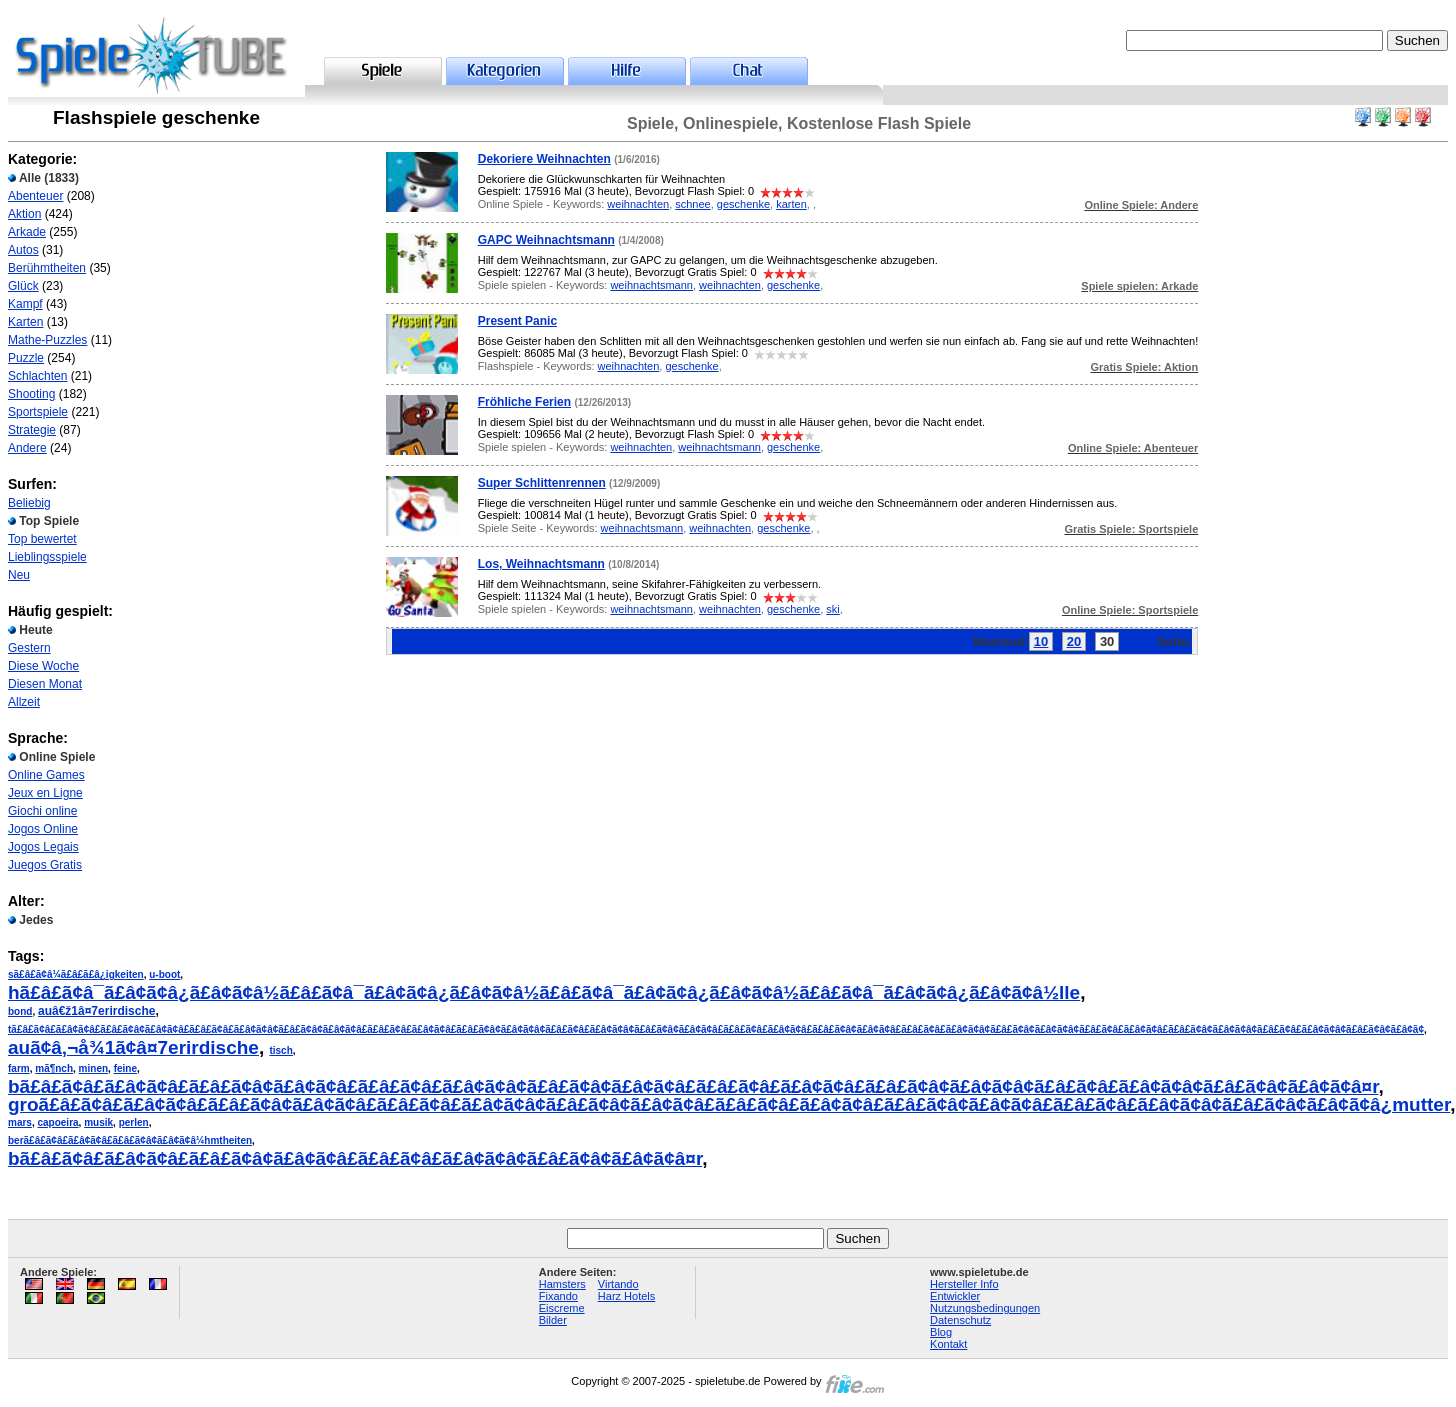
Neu (19, 575)
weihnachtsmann (651, 285)
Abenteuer (35, 196)
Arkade (27, 232)
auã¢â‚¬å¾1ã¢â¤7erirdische (133, 1047)
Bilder (553, 1320)
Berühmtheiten (47, 268)
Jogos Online (43, 829)
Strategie (32, 430)
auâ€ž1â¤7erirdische (96, 1011)
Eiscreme (562, 1308)
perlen (134, 1122)
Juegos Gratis (45, 865)
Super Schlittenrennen (542, 483)
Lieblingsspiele (47, 557)
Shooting (31, 394)
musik (98, 1122)
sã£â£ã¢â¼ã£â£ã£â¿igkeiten (76, 974)
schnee (692, 204)
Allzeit (24, 702)
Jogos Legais (43, 847)
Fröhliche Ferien (524, 402)
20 (1074, 641)
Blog (941, 1332)
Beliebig (29, 503)
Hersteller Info (964, 1284)
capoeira (57, 1122)
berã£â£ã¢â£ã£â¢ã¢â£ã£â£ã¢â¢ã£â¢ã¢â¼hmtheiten (130, 1140)
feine (125, 1068)
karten (791, 204)
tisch (280, 1050)
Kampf (25, 304)
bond (20, 1011)
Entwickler (955, 1296)
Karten (25, 322)
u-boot (164, 974)
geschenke (743, 204)
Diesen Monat (45, 684)
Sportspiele (38, 412)
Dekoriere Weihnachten (544, 159)
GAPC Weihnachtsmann (546, 240)
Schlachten (37, 376)
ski (832, 609)
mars (20, 1122)
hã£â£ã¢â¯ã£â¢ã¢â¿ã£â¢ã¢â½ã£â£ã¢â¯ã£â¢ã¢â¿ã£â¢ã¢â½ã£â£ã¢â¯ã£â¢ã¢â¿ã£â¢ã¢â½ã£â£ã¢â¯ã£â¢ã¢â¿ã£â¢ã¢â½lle (544, 992)
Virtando (618, 1284)
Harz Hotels (626, 1296)
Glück (23, 286)
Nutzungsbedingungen (985, 1308)
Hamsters (562, 1284)
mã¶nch (54, 1068)
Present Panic (517, 321)
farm (19, 1068)
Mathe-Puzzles (47, 340)
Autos (23, 250)
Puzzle (26, 358)
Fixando (558, 1296)
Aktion (24, 214)
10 (1041, 641)
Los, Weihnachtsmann (541, 564)
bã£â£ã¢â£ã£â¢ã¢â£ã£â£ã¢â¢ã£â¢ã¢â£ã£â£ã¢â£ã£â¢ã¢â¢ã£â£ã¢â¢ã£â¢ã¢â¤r (355, 1158)
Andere (27, 448)
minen (93, 1068)
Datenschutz (960, 1320)
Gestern (29, 648)
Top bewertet (42, 539)
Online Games (46, 775)
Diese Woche (43, 666)
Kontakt (948, 1344)
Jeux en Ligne (45, 793)
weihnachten (638, 204)
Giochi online (42, 811)
